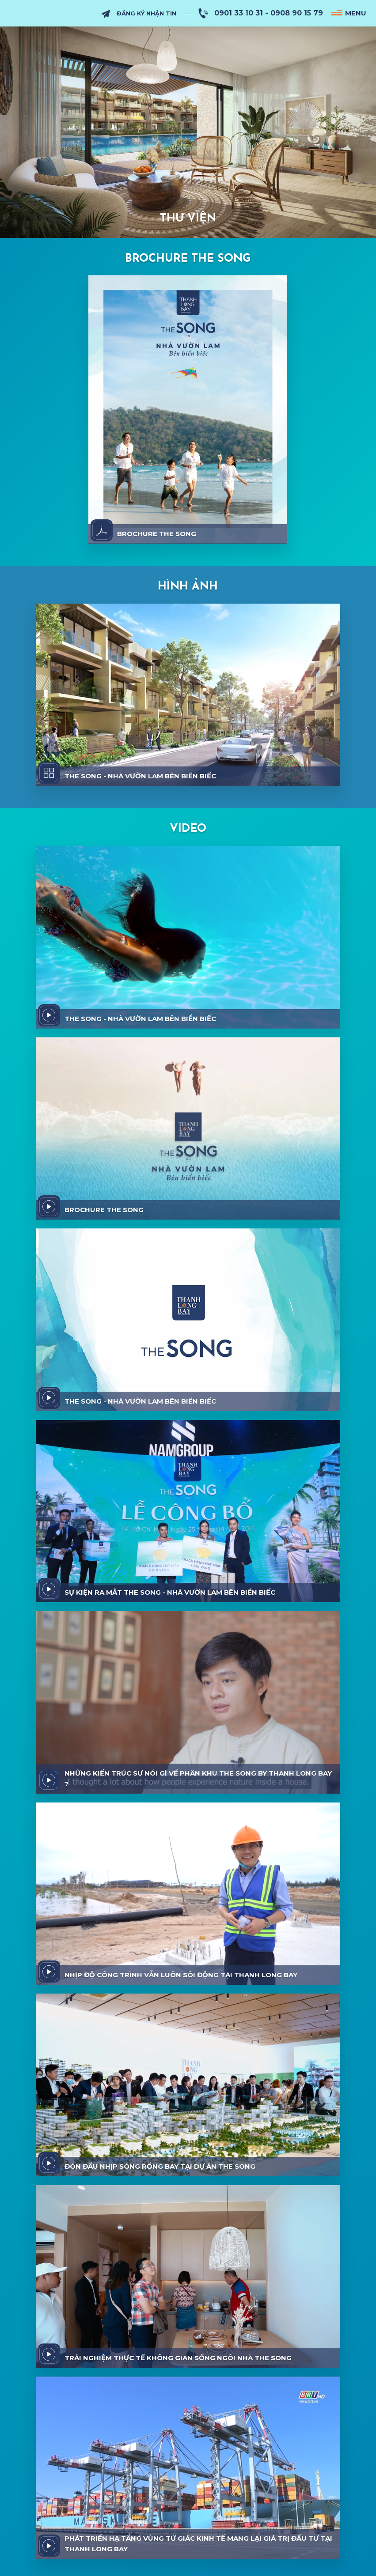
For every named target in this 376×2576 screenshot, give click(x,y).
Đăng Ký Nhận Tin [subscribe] (146, 13)
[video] (49, 1015)
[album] (49, 773)
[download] (102, 530)
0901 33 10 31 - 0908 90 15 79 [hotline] (268, 13)
